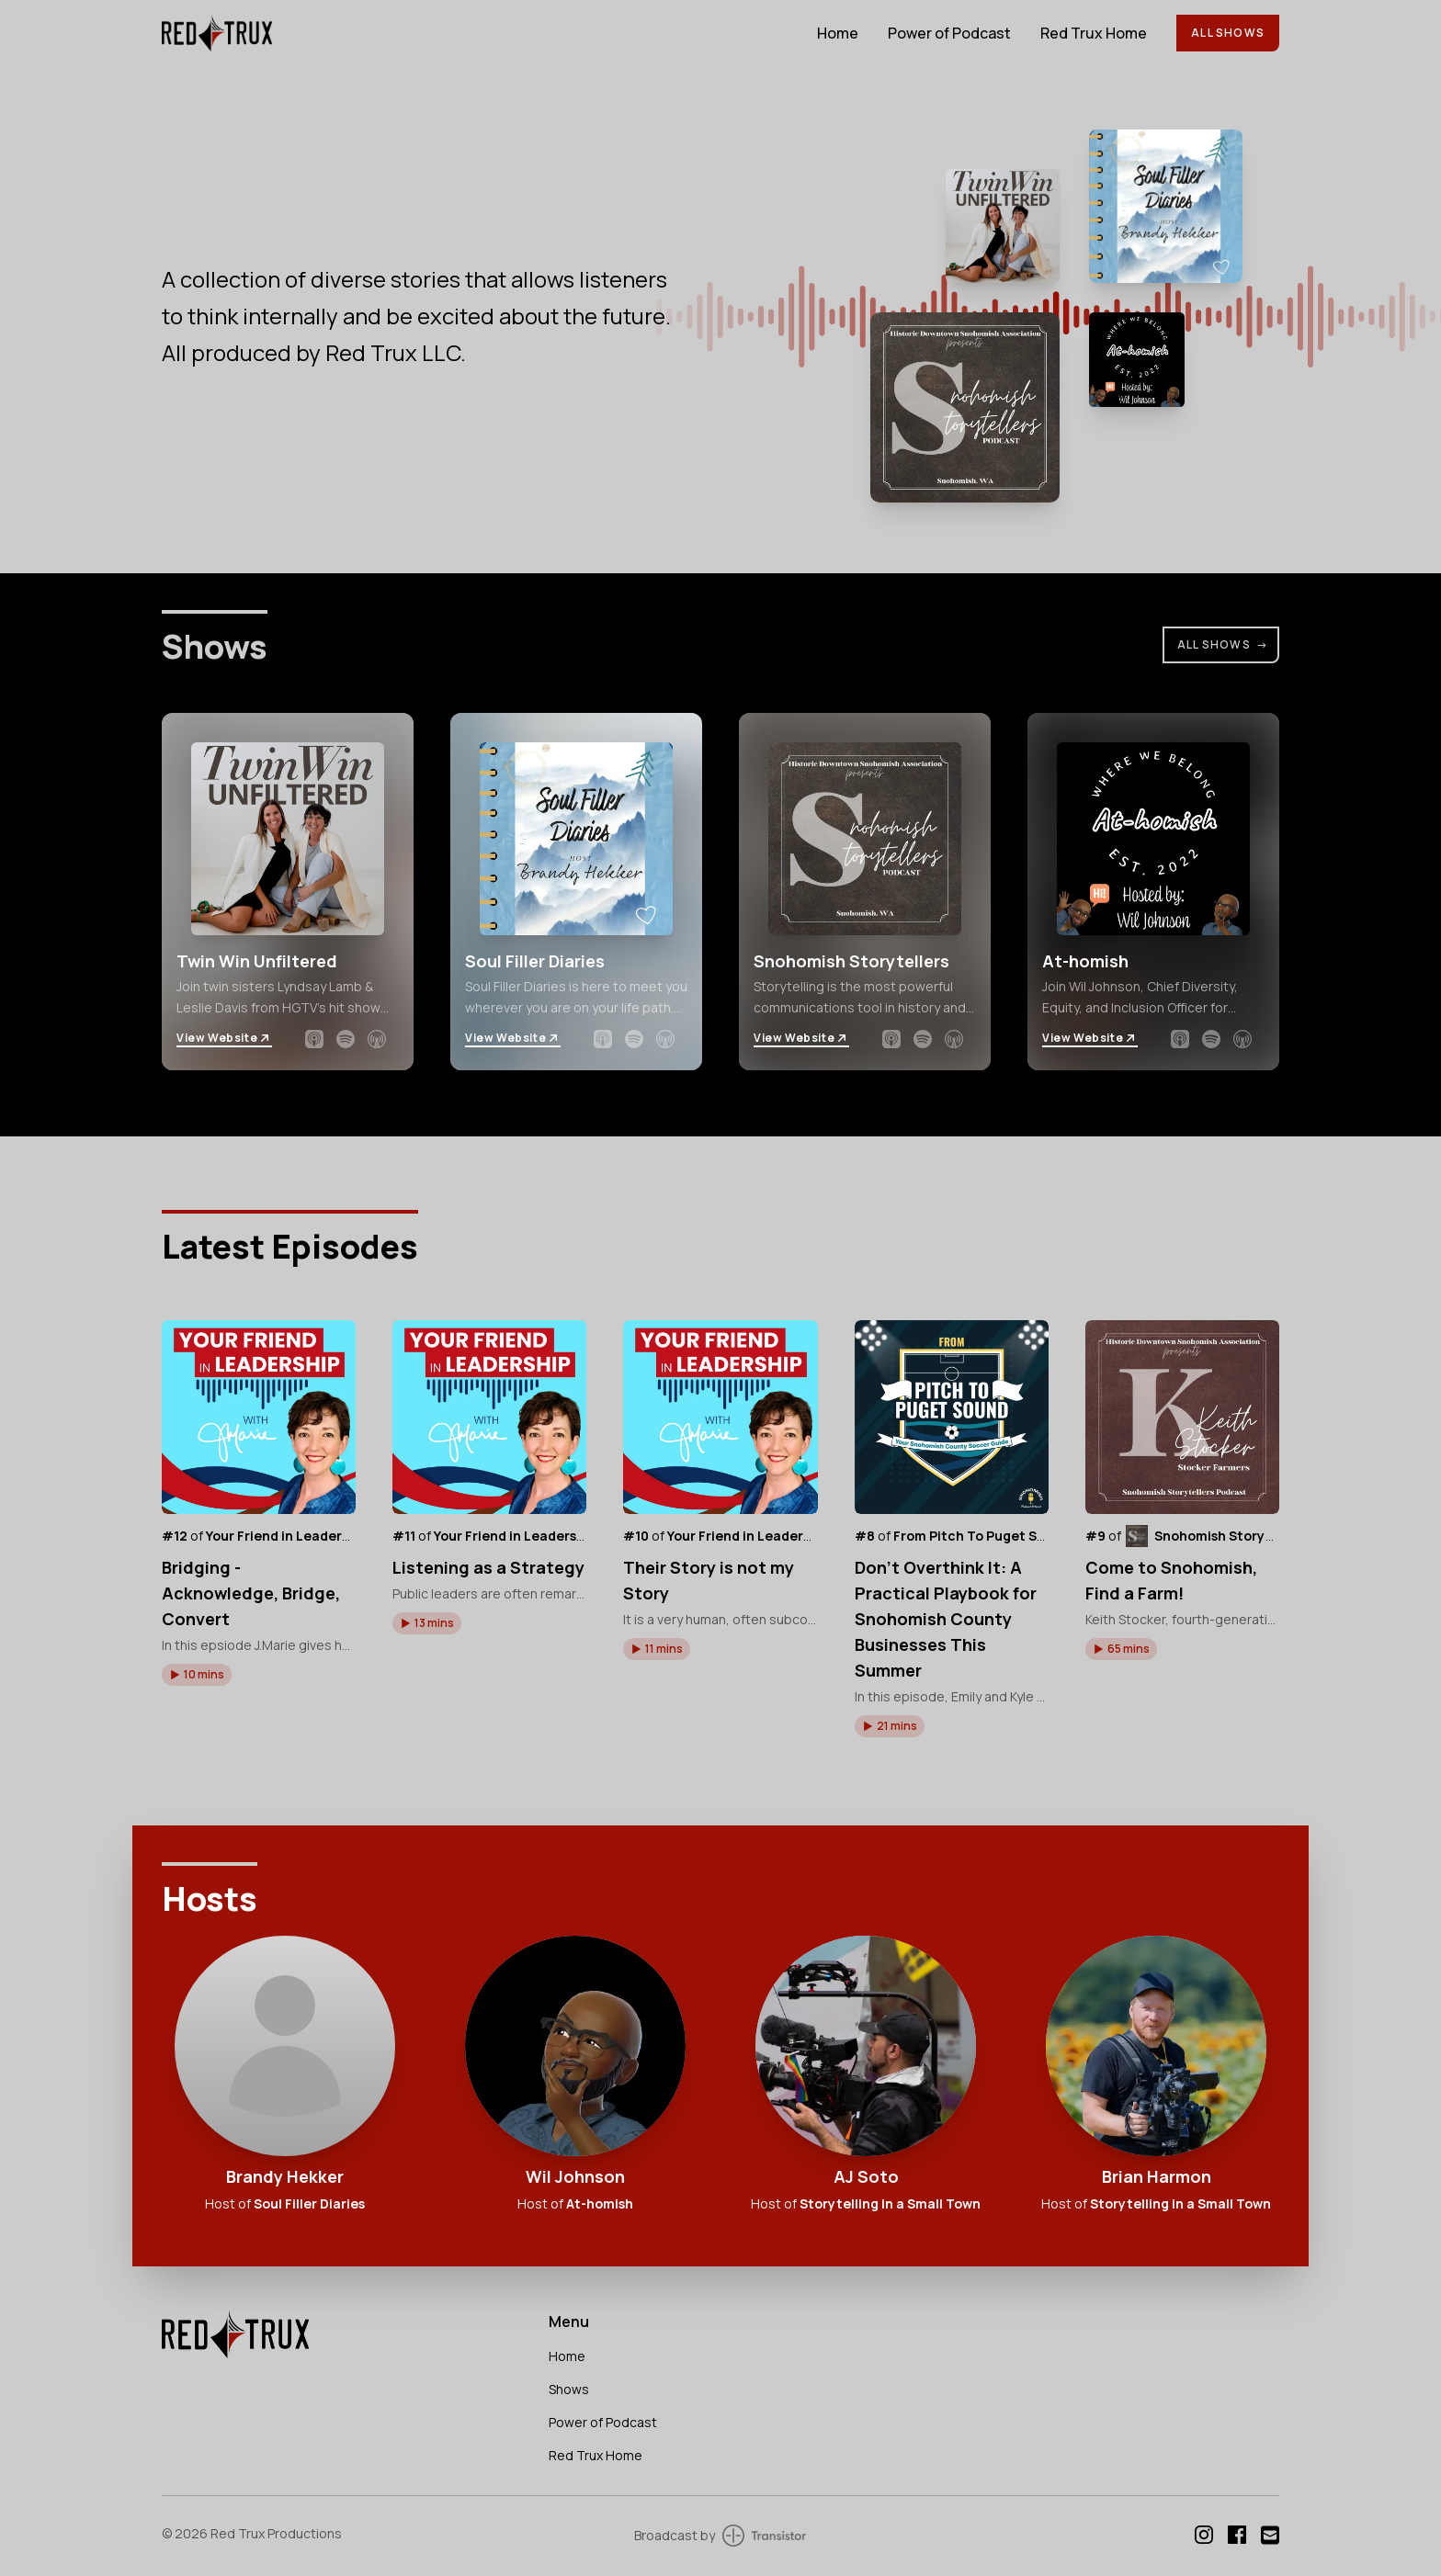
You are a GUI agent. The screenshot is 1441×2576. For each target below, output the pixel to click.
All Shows (1228, 32)
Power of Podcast (949, 33)
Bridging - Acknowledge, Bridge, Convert (251, 1593)
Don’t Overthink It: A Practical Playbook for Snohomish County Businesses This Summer (946, 1618)
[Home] (478, 33)
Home (837, 33)
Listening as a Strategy (488, 1567)
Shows (569, 2389)
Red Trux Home (1093, 33)
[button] (197, 1675)
